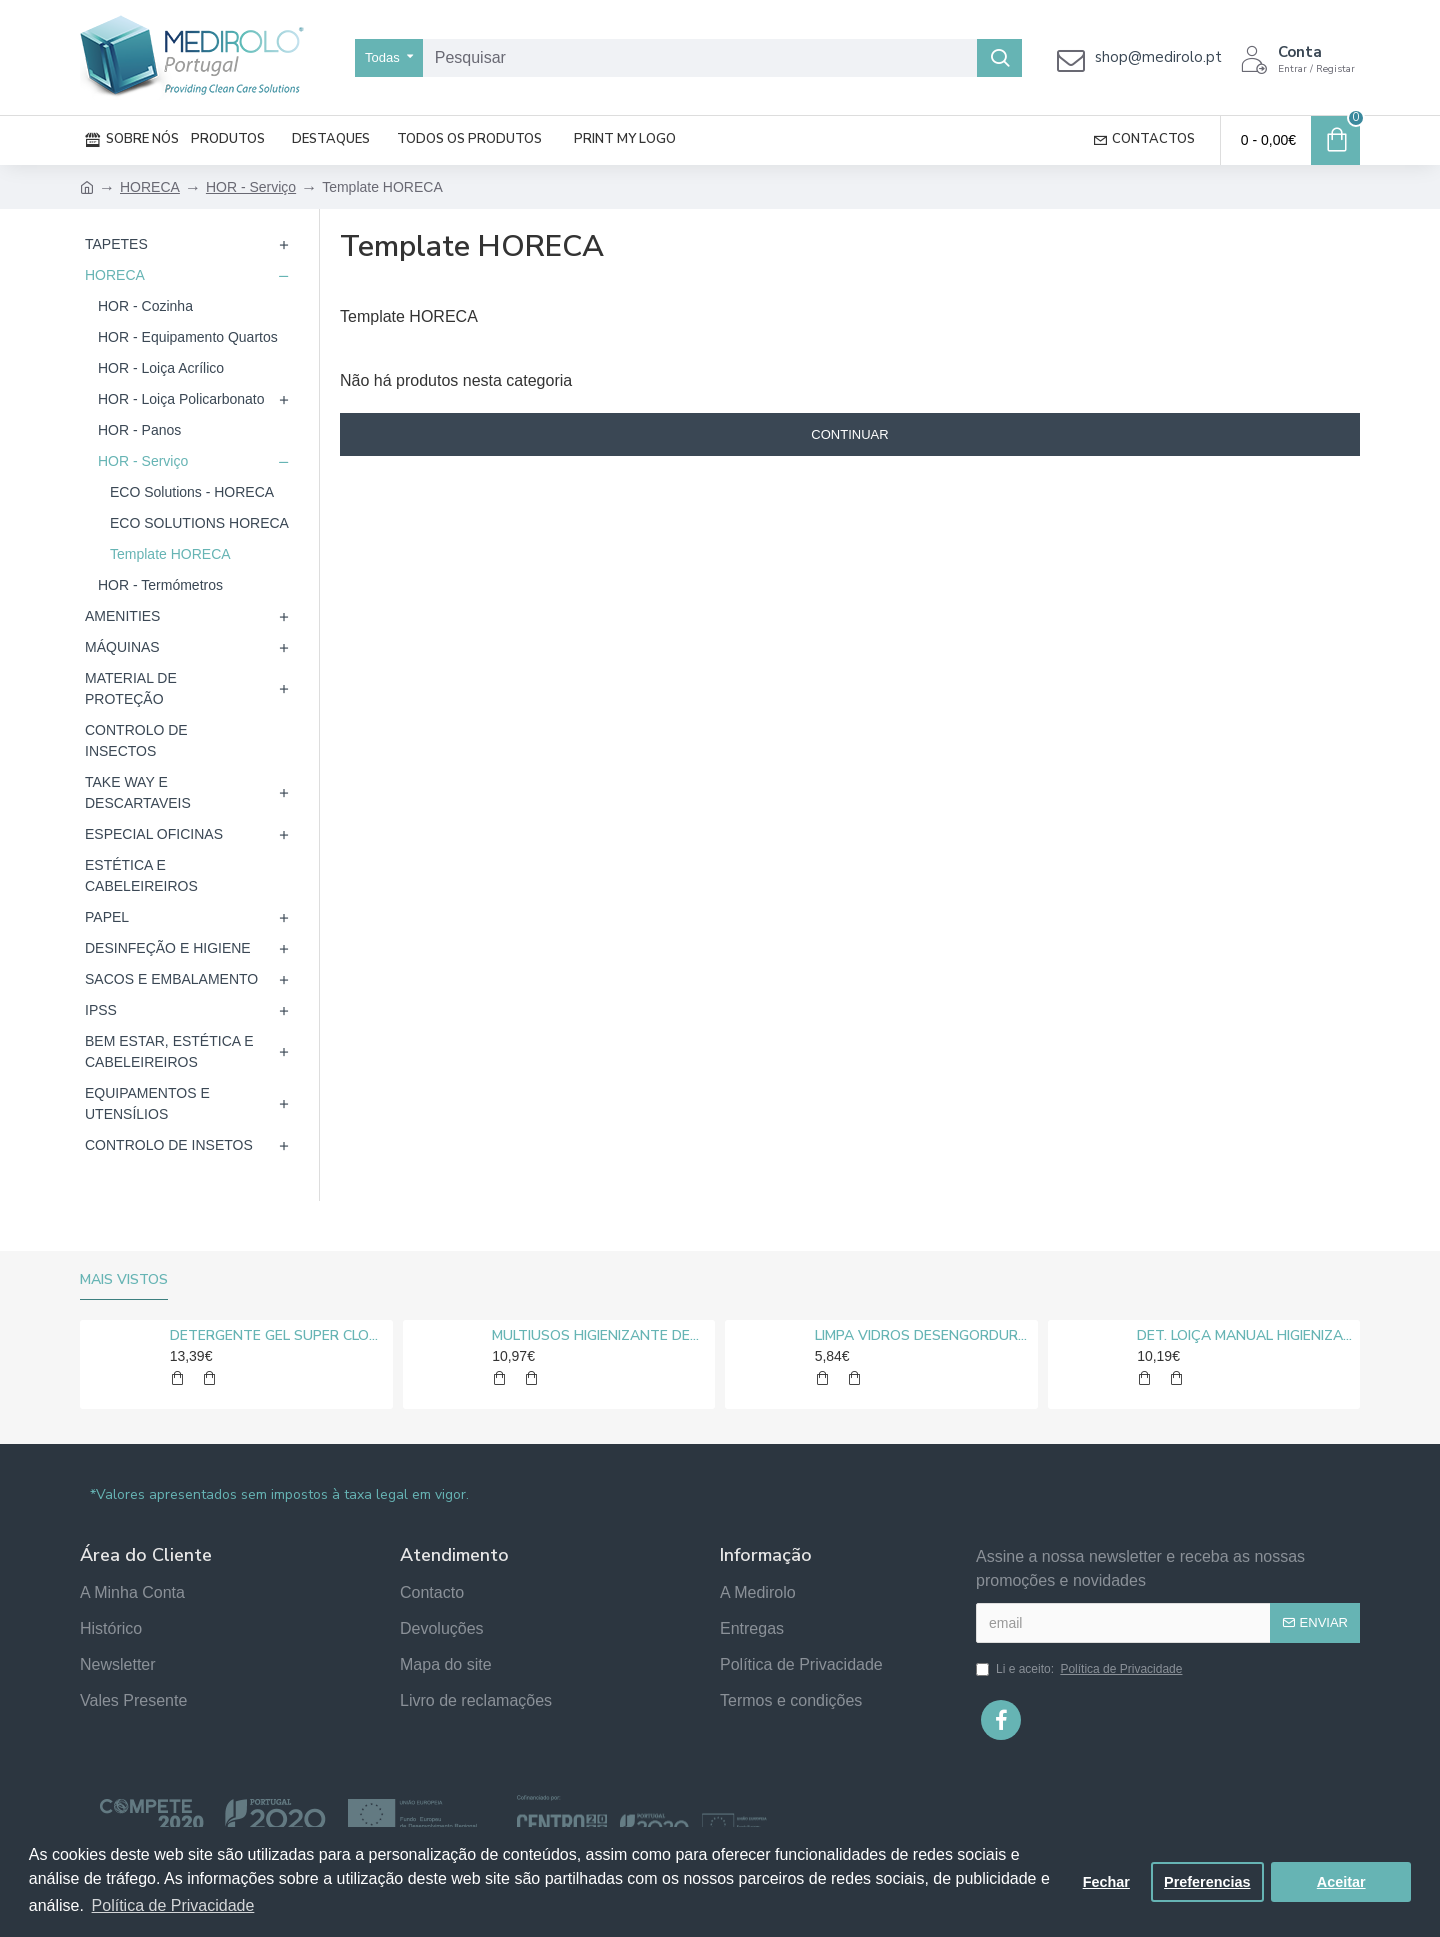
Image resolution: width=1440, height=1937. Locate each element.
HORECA (150, 187)
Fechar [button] (1106, 1882)
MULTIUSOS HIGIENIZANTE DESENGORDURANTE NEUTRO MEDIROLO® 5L (600, 1336)
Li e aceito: (1080, 1669)
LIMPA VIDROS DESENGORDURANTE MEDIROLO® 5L (923, 1336)
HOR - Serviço (251, 187)
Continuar (849, 434)
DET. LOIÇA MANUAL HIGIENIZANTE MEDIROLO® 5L (1245, 1336)
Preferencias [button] (1207, 1882)
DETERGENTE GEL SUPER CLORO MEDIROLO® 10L (278, 1336)
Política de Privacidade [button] (173, 1905)
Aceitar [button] (1341, 1882)
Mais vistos (124, 1280)
